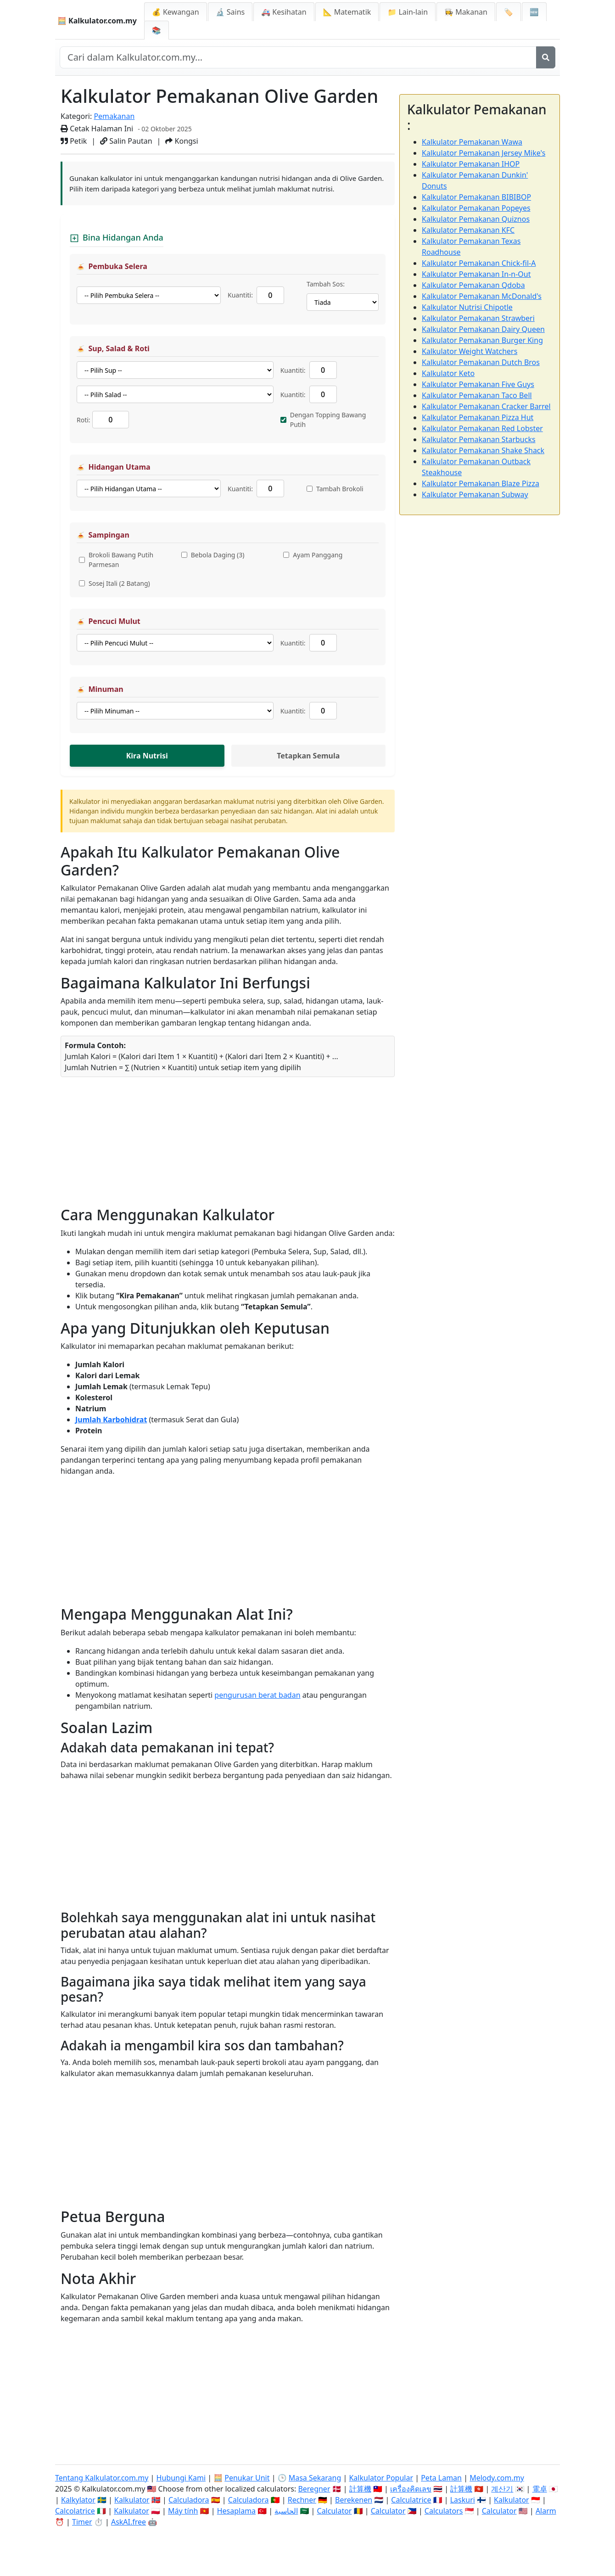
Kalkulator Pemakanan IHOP (471, 164)
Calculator (334, 2511)
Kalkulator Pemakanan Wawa (472, 142)
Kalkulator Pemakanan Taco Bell (477, 395)
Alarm (546, 2511)
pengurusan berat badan (257, 1695)
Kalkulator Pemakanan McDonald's (482, 296)
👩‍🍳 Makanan (465, 12)
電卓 (539, 2489)
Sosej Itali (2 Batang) (119, 583)
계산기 (502, 2489)
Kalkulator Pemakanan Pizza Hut (477, 417)
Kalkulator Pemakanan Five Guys (478, 384)
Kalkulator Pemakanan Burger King (482, 340)
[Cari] (545, 57)
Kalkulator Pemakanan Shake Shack (483, 450)
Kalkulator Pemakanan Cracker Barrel (486, 406)
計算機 (360, 2489)
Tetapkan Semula (308, 756)
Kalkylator (78, 2500)
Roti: (83, 419)
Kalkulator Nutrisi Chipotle (467, 307)
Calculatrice (411, 2500)
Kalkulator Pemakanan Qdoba (473, 285)
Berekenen (353, 2500)
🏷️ (508, 12)
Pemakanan (114, 116)
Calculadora (188, 2500)
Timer (82, 2522)
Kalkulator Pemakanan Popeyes (476, 208)
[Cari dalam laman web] (298, 57)
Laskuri (462, 2500)
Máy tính (183, 2511)
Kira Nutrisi (147, 756)
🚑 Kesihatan (283, 12)
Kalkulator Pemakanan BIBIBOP (476, 197)
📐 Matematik (347, 12)
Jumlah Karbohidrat (111, 1419)
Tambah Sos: (326, 284)
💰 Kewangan (175, 12)
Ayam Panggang (317, 554)
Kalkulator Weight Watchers (469, 351)
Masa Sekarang (315, 2478)
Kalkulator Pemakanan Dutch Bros (481, 362)
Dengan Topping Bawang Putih (328, 419)
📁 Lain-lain (407, 12)
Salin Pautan (126, 141)
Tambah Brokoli (339, 488)
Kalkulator (132, 2500)
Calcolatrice (75, 2511)
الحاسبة (286, 2511)
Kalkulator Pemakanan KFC (468, 230)
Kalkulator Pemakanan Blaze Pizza (480, 483)
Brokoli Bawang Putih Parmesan (121, 559)
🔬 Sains (230, 12)
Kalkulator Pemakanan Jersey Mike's (483, 153)
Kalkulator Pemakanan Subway (475, 494)
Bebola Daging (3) (218, 554)
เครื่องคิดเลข (410, 2489)
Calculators (444, 2511)
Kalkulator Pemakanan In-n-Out (476, 274)
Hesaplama (236, 2511)
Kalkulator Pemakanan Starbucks (479, 439)
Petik (74, 141)
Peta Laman (441, 2478)
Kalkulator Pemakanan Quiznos (476, 219)
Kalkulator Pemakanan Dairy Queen (483, 329)
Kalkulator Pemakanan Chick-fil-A (479, 263)
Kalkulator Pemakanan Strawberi (478, 318)
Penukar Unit (246, 2478)
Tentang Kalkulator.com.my (101, 2478)
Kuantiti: (240, 295)
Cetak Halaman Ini (97, 128)
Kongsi (181, 141)
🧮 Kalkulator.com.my (97, 21)
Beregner (314, 2489)
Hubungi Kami (181, 2478)
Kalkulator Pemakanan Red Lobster (482, 428)
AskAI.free (128, 2522)
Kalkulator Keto (448, 373)
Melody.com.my (497, 2478)
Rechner (302, 2500)
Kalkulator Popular (381, 2478)
